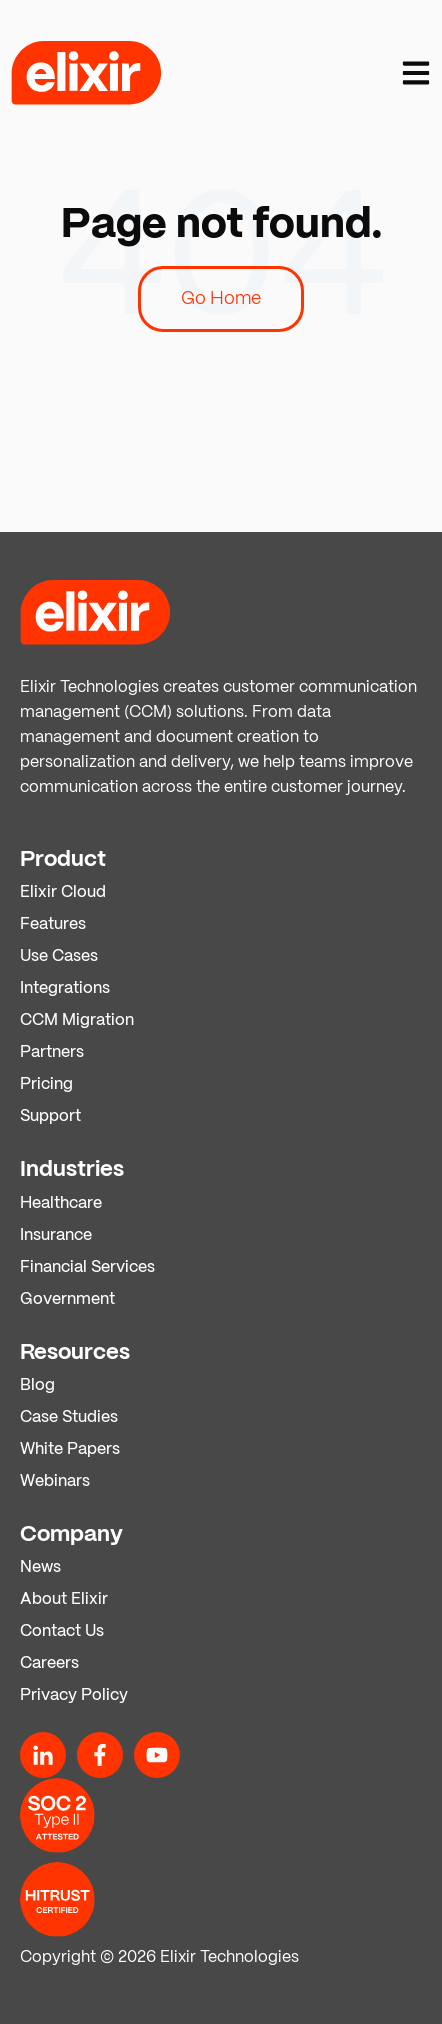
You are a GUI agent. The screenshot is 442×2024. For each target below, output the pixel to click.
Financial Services (87, 1267)
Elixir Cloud (63, 892)
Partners (52, 1052)
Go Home (221, 299)
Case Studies (69, 1417)
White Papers (70, 1449)
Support (50, 1116)
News (40, 1567)
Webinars (55, 1481)
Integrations (65, 988)
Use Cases (59, 956)
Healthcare (61, 1203)
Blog (37, 1385)
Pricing (46, 1084)
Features (53, 924)
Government (67, 1299)
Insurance (56, 1235)
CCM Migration (77, 1020)
